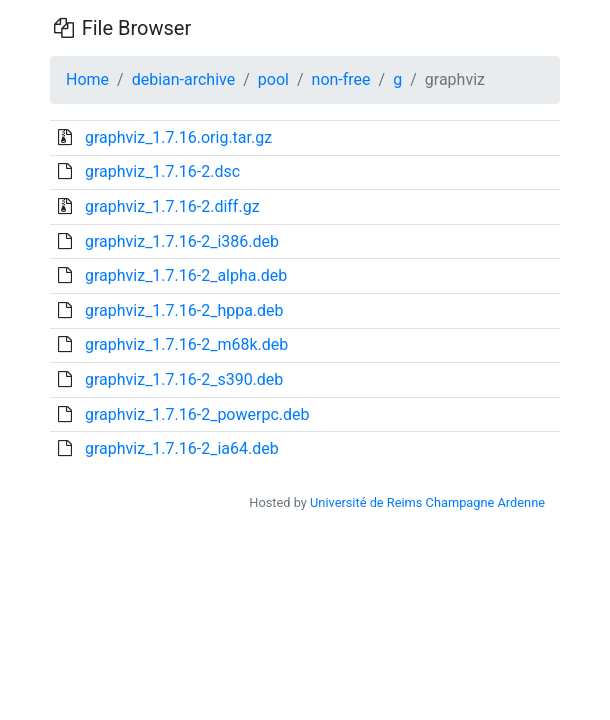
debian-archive (184, 79)
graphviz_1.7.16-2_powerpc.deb (197, 414)
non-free (341, 79)
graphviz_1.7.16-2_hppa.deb (184, 310)
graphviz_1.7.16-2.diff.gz (172, 206)
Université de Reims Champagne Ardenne (427, 502)
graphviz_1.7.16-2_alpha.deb (186, 275)
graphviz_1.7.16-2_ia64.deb (182, 448)
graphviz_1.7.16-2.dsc (162, 171)
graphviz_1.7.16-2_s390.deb (184, 379)
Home (87, 79)
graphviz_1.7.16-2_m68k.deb (186, 344)
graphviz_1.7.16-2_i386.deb (182, 241)
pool (273, 79)
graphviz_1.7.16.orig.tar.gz (178, 137)
